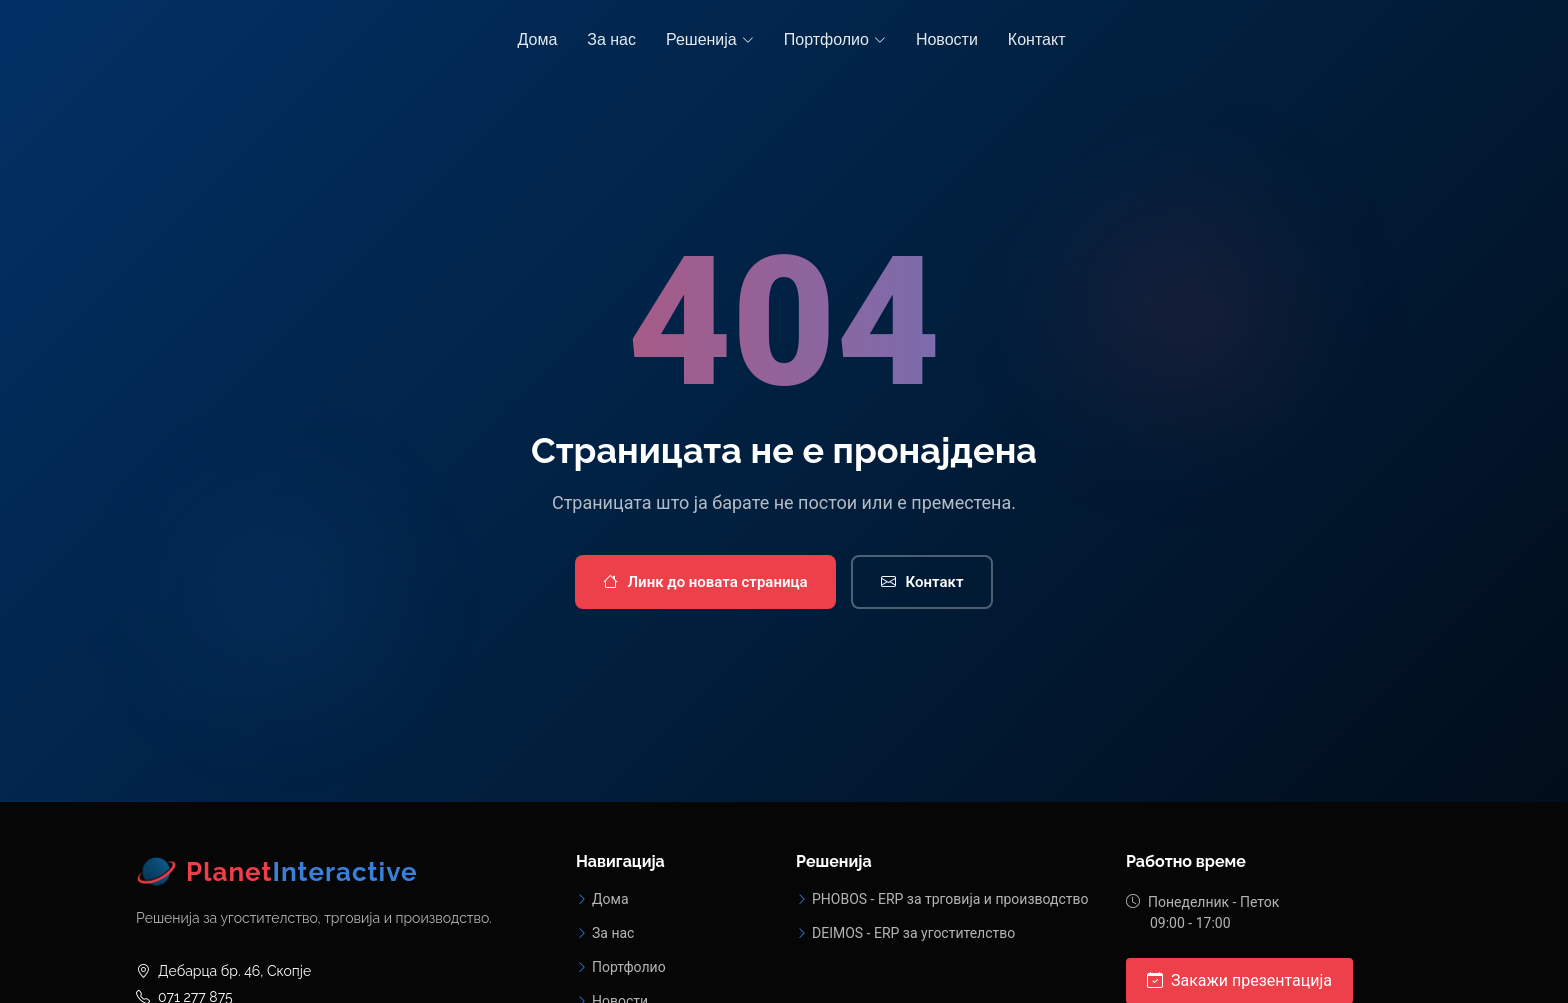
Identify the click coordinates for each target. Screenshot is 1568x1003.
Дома (538, 39)
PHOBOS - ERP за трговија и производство (950, 899)
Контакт (1037, 39)
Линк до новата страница (705, 582)
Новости (947, 39)
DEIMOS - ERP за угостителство (913, 933)
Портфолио (629, 967)
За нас (611, 39)
